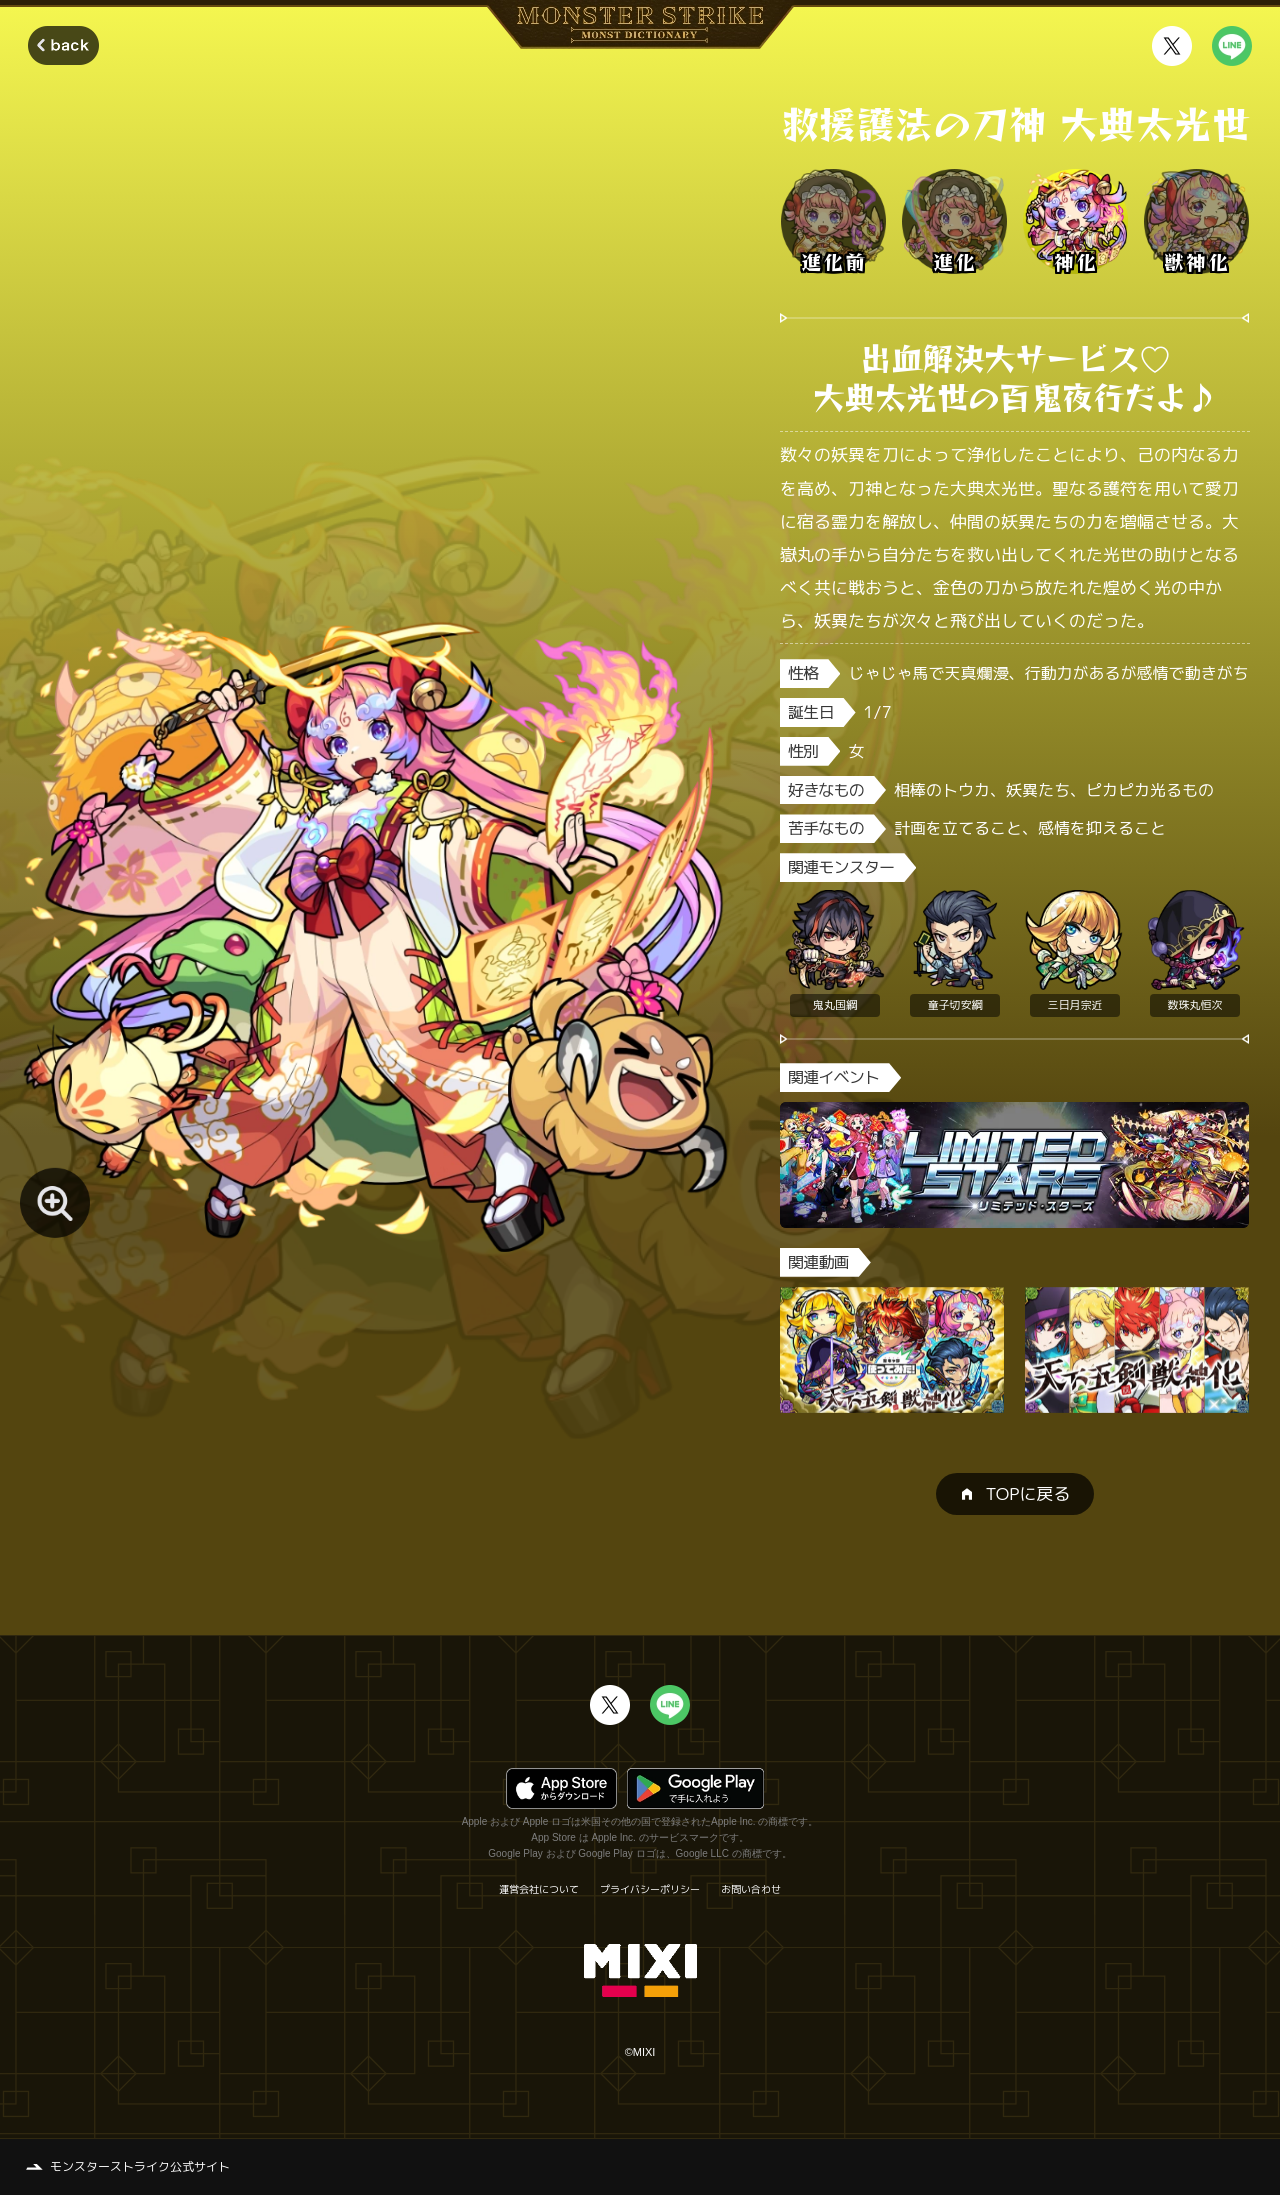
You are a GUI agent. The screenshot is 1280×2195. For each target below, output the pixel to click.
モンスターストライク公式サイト (140, 2166)
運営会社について (539, 1889)
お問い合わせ (751, 1889)
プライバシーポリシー (650, 1889)
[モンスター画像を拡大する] (55, 1203)
